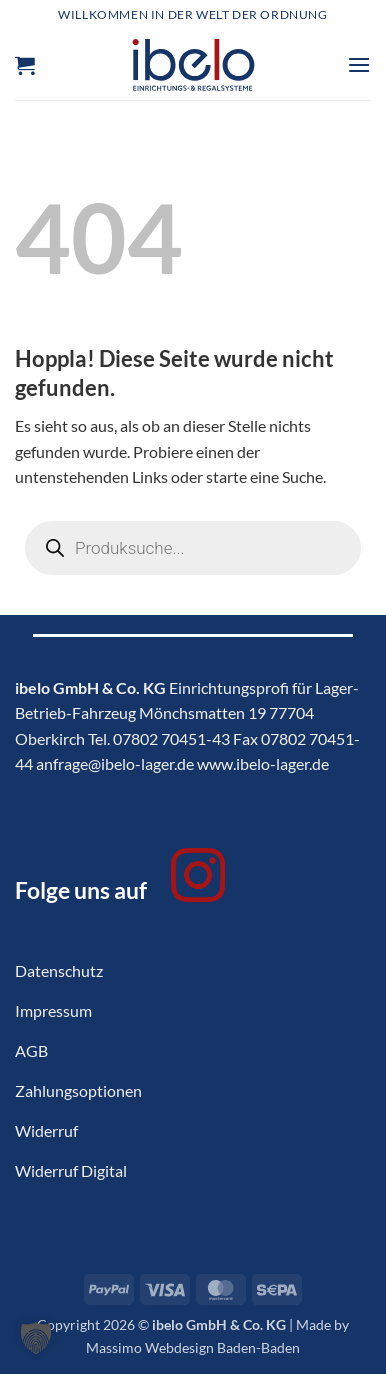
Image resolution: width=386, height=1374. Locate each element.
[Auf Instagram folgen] (198, 880)
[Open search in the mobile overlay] (193, 548)
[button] (25, 65)
